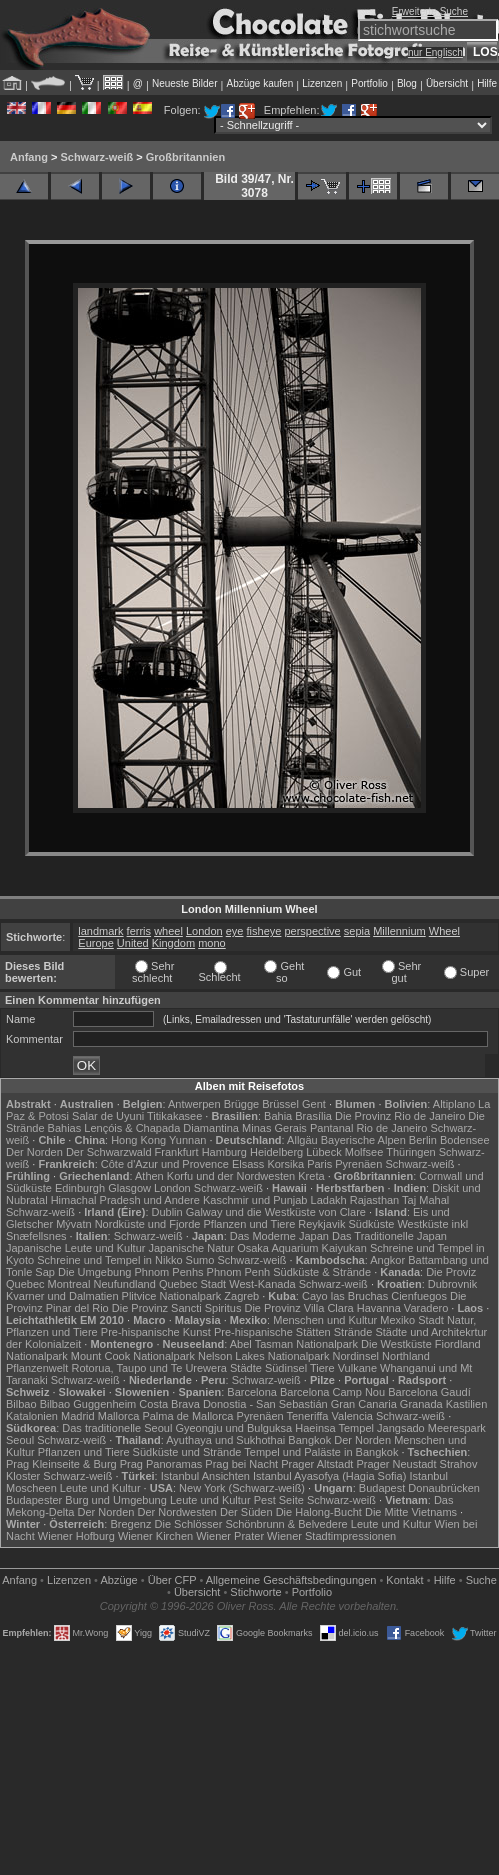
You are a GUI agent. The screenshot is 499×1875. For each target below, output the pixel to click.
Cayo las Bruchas (345, 1296)
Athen (149, 1176)
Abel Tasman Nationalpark (294, 1344)
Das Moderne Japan (279, 1236)
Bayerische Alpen (363, 1140)
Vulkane (357, 1368)
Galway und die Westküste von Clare (276, 1212)
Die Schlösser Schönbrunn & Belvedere (251, 1524)
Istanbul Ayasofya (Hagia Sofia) (329, 1476)
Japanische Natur (192, 1248)
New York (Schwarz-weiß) (242, 1488)
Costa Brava (169, 1404)
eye (235, 931)
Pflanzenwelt (37, 1368)
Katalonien (32, 1416)
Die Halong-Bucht (319, 1512)
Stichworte (255, 1592)
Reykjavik (321, 1224)
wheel (168, 931)
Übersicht (447, 83)
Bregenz (130, 1524)
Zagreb (241, 1296)
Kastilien (467, 1404)
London (204, 931)
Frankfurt (177, 1152)
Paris (319, 1164)
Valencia (352, 1416)
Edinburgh (80, 1188)
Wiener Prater (230, 1536)
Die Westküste (396, 1344)
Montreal (69, 1284)
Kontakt (404, 1580)
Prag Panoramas (161, 1464)
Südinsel (286, 1368)
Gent (314, 1104)
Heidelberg (276, 1152)
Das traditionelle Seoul (117, 1428)
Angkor (387, 1260)
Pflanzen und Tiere (250, 1224)
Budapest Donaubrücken (419, 1488)
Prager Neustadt (396, 1464)
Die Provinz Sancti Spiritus (177, 1308)
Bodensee (465, 1140)
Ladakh (329, 1200)
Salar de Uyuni (108, 1116)
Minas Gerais (274, 1128)
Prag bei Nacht (241, 1464)
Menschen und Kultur (325, 1320)
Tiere (322, 1368)
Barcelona (252, 1392)
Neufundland (124, 1284)
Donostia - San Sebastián (265, 1404)
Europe (95, 943)
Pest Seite (279, 1500)
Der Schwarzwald (109, 1152)
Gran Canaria (364, 1404)
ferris (139, 931)
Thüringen (411, 1152)
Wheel (444, 931)
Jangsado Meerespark (431, 1428)
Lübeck (323, 1152)
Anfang (29, 157)
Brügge (241, 1104)
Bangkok (309, 1440)
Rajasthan (375, 1200)
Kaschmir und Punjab (255, 1200)
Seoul (20, 1440)
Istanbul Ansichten (205, 1476)
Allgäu (302, 1140)
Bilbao (21, 1404)
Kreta (311, 1176)
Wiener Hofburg (76, 1536)
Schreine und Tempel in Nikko (109, 1260)
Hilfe (487, 83)
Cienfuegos (419, 1296)
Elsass (248, 1164)
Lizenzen (322, 83)
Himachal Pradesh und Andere (125, 1200)
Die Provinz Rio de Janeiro (400, 1116)
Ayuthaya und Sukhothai (225, 1440)
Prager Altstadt (317, 1464)
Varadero (426, 1308)
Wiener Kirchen (155, 1536)
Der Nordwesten (176, 1512)
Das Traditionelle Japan (389, 1236)
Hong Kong (138, 1140)
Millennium (399, 931)
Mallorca (119, 1416)
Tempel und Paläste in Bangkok (321, 1452)
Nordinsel (356, 1356)
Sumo (200, 1260)
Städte (246, 1368)
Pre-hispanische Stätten (272, 1332)
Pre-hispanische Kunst (156, 1332)
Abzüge (118, 1580)
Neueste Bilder (185, 83)
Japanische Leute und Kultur (75, 1248)
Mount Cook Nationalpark (133, 1356)
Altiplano (454, 1104)
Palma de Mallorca (187, 1416)
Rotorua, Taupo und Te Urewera (149, 1368)
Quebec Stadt (192, 1284)
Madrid (78, 1416)
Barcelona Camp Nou (332, 1392)
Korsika (285, 1164)
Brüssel (280, 1104)
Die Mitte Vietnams (411, 1512)
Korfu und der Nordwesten (231, 1176)
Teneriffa (308, 1416)
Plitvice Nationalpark (172, 1296)
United (133, 943)
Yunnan (187, 1140)
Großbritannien (185, 157)
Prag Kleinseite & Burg (61, 1464)
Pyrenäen (358, 1164)
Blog (407, 83)
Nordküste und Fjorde (148, 1224)
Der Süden (246, 1512)
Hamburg (224, 1152)
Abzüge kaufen (260, 83)
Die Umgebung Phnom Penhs (131, 1272)
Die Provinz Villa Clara (298, 1308)
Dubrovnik (453, 1284)
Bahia (278, 1116)
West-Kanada (262, 1284)
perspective (312, 931)
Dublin (167, 1212)
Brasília (313, 1116)
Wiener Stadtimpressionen (331, 1536)
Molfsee (364, 1152)
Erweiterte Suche (430, 11)
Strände (353, 1332)
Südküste (371, 1224)
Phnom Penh (239, 1272)
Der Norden (34, 1152)
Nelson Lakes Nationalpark (263, 1356)
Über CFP (172, 1580)
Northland (406, 1356)
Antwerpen (194, 1104)
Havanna (379, 1308)
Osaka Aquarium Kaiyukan (302, 1248)
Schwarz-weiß (96, 157)
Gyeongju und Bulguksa (233, 1428)
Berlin (423, 1140)
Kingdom (173, 943)
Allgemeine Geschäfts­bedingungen (291, 1580)
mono (212, 943)
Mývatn (73, 1224)
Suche (481, 1580)
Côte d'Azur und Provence (165, 1164)
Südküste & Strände (322, 1272)
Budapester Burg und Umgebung (86, 1500)
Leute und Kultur (100, 1488)
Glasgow (129, 1188)
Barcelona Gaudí (429, 1392)
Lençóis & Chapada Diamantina (161, 1128)
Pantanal (331, 1128)
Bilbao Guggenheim (88, 1404)
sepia (357, 931)
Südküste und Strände (187, 1452)
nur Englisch (435, 52)
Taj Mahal (425, 1200)
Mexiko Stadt (412, 1320)
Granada (421, 1404)
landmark (100, 931)
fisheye (264, 931)
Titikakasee (174, 1116)
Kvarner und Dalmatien (62, 1296)
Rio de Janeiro (391, 1128)
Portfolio (369, 83)
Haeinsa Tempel (334, 1428)
